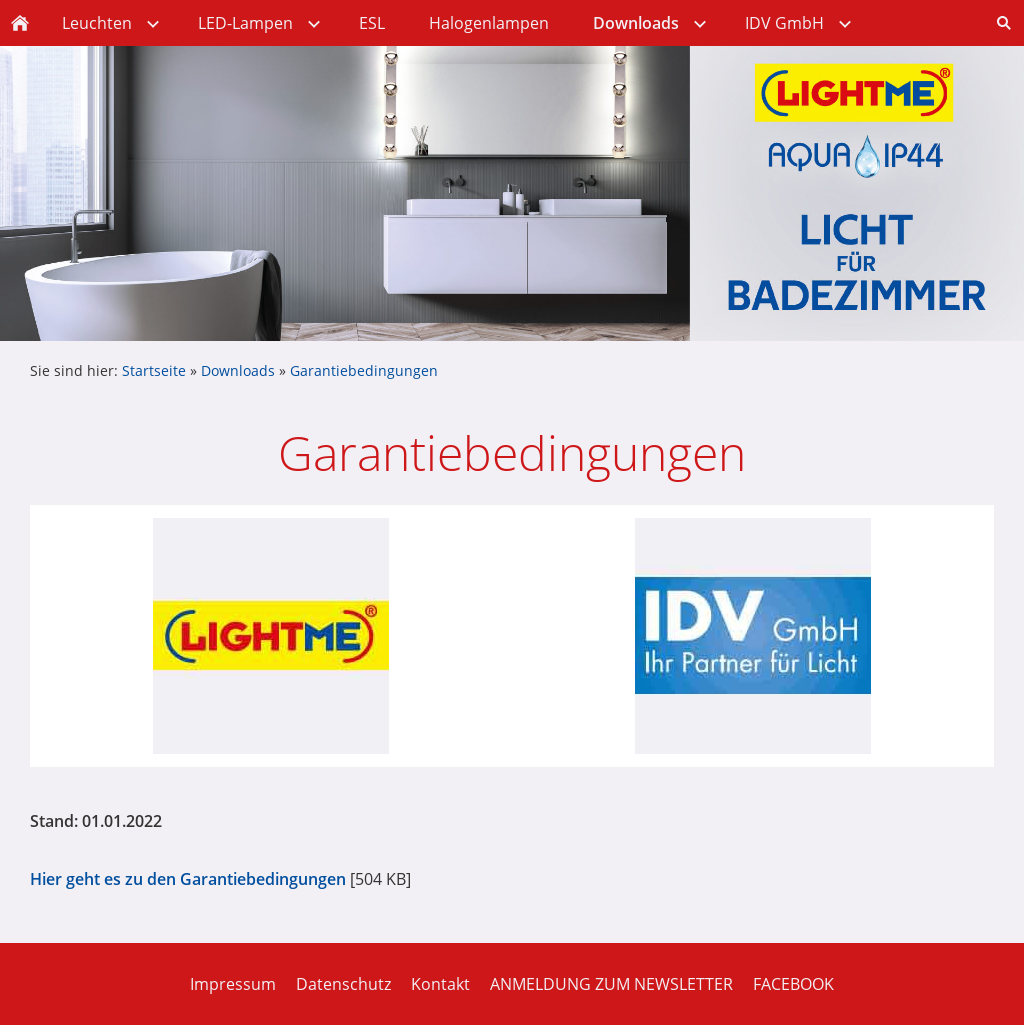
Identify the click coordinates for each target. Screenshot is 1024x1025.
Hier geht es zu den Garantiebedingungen (188, 879)
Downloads (238, 370)
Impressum (233, 984)
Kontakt (440, 984)
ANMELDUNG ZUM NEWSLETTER (611, 984)
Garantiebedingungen (364, 370)
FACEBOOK (793, 984)
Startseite (154, 370)
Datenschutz (343, 984)
